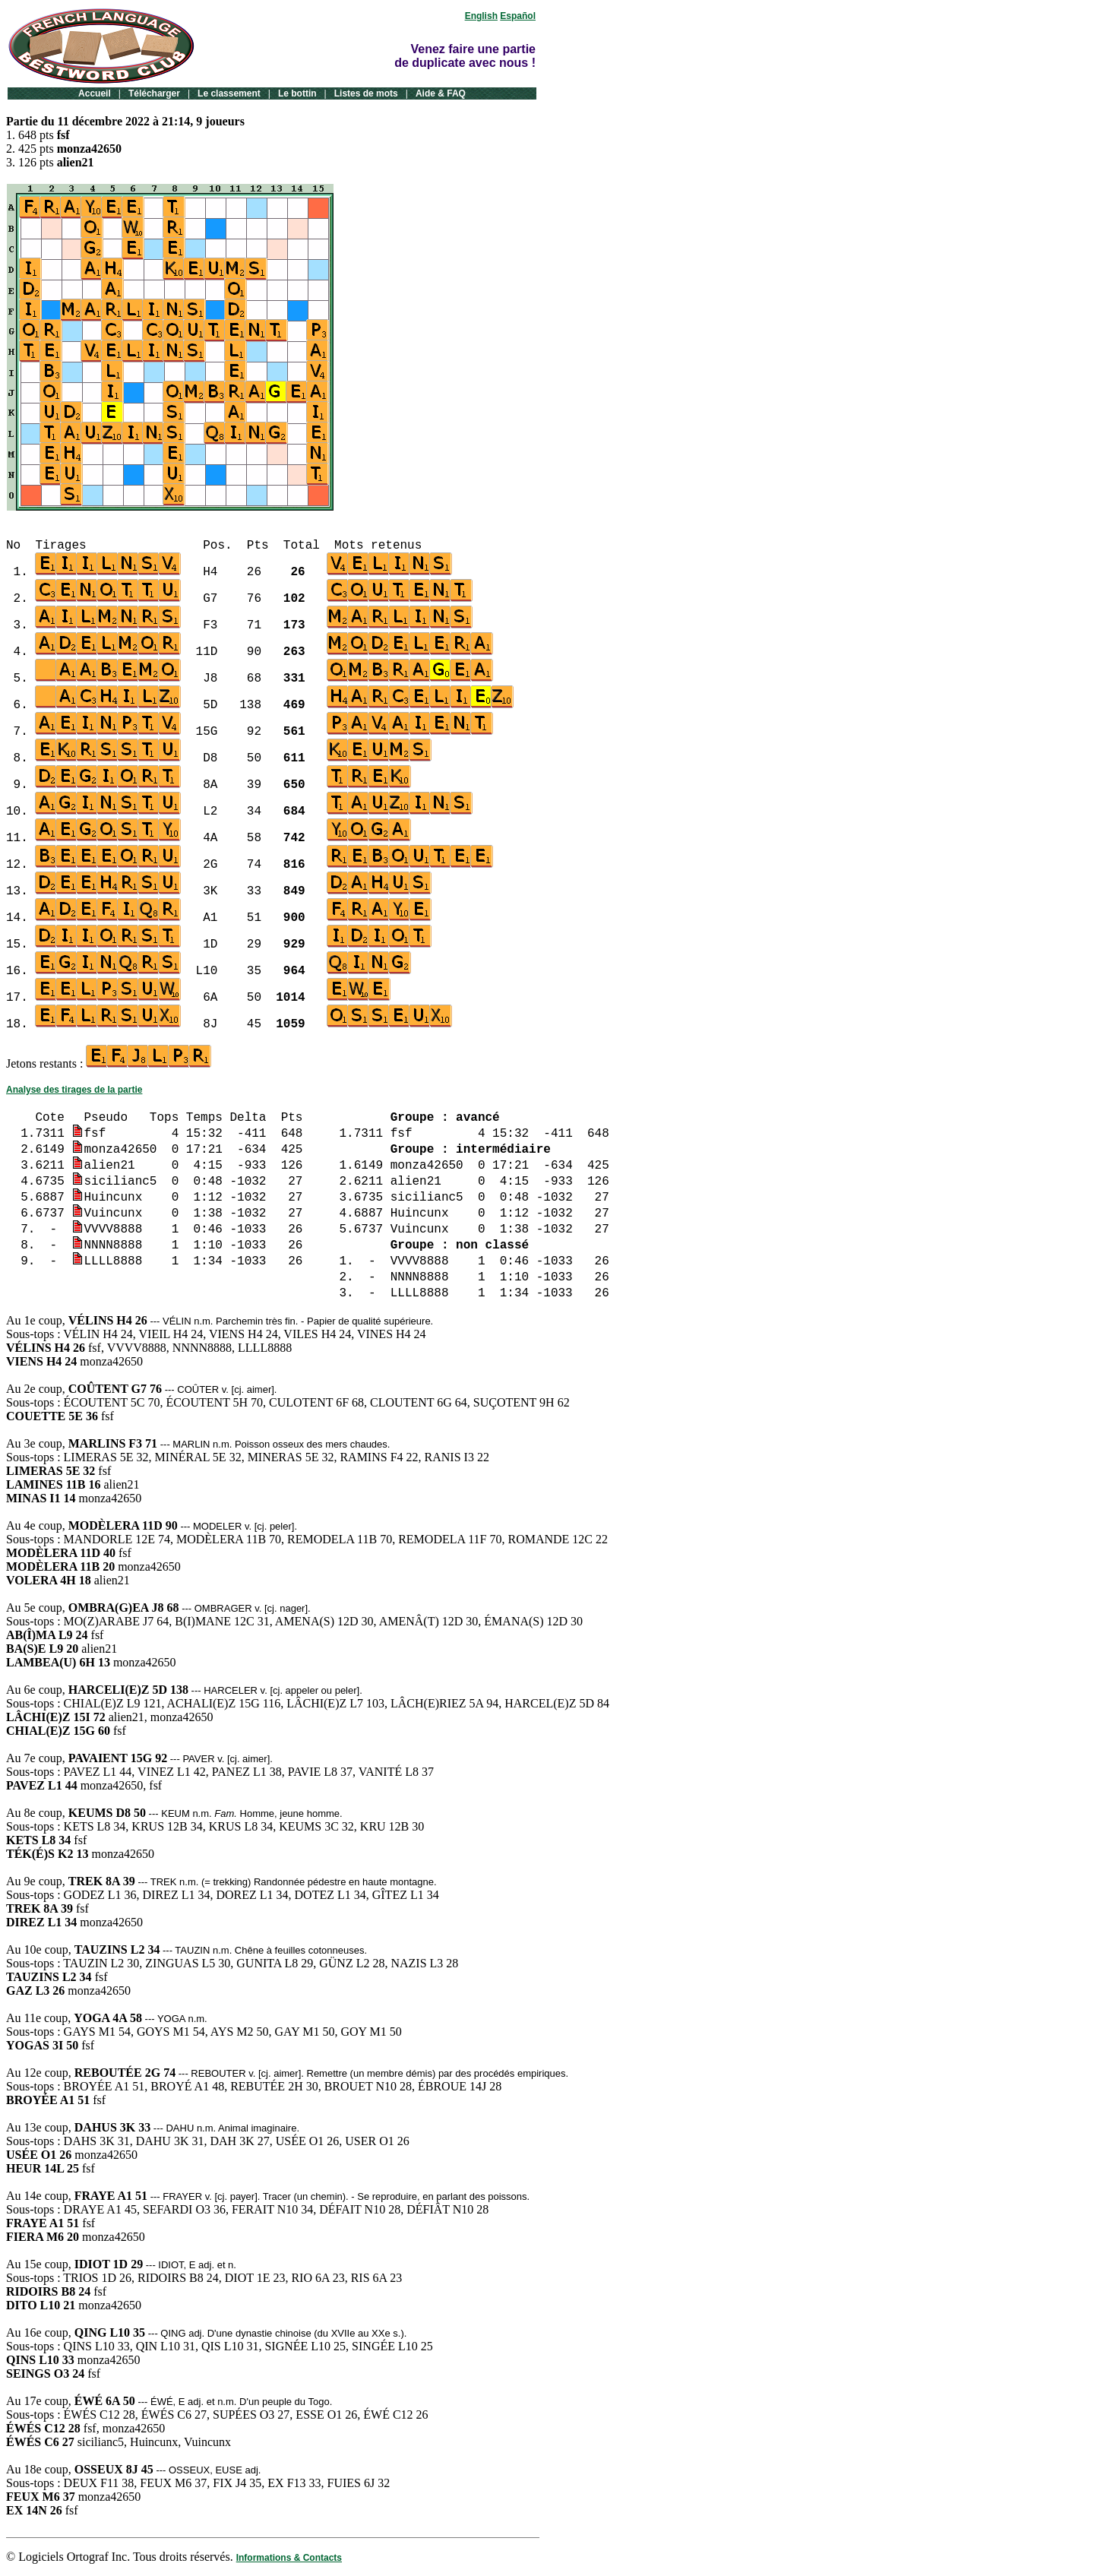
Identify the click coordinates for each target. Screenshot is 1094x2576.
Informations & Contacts (289, 2557)
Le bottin (297, 93)
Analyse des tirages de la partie (74, 1089)
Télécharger (154, 93)
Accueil (94, 93)
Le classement (229, 93)
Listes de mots (366, 93)
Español (518, 16)
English (481, 16)
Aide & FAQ (441, 93)
